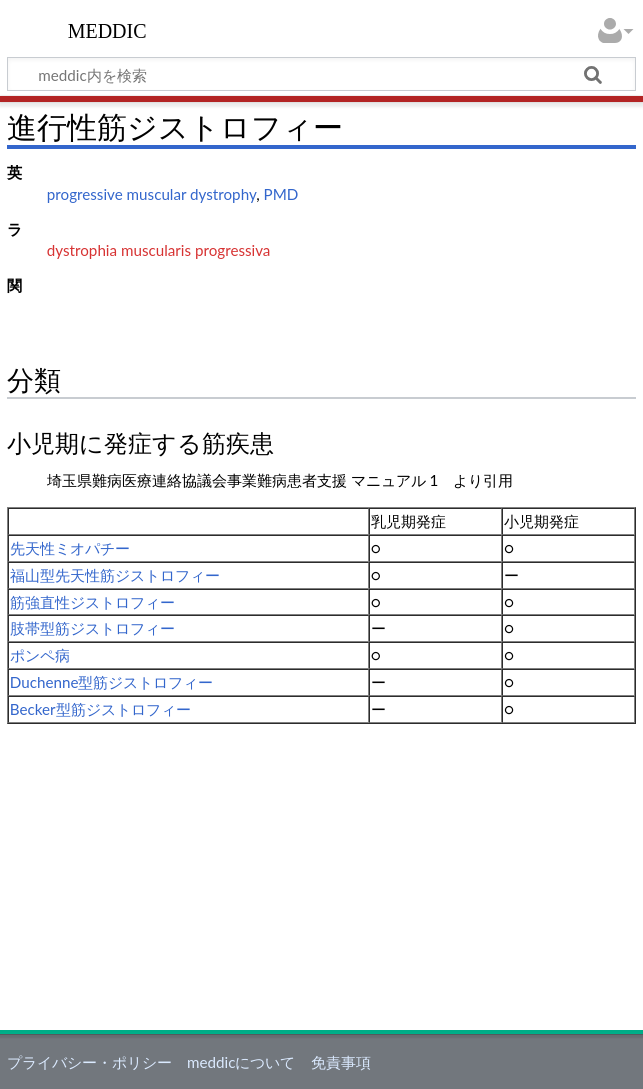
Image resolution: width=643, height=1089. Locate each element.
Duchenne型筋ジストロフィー (112, 682)
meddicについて (241, 1062)
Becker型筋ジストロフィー (100, 709)
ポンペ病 (40, 655)
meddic (107, 29)
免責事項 (341, 1062)
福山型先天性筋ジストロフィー (115, 575)
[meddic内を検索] (321, 74)
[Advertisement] (321, 874)
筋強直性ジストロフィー (92, 602)
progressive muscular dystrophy (151, 194)
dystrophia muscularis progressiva (159, 250)
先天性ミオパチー (70, 548)
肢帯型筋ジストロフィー (92, 628)
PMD (281, 194)
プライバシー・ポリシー (89, 1062)
